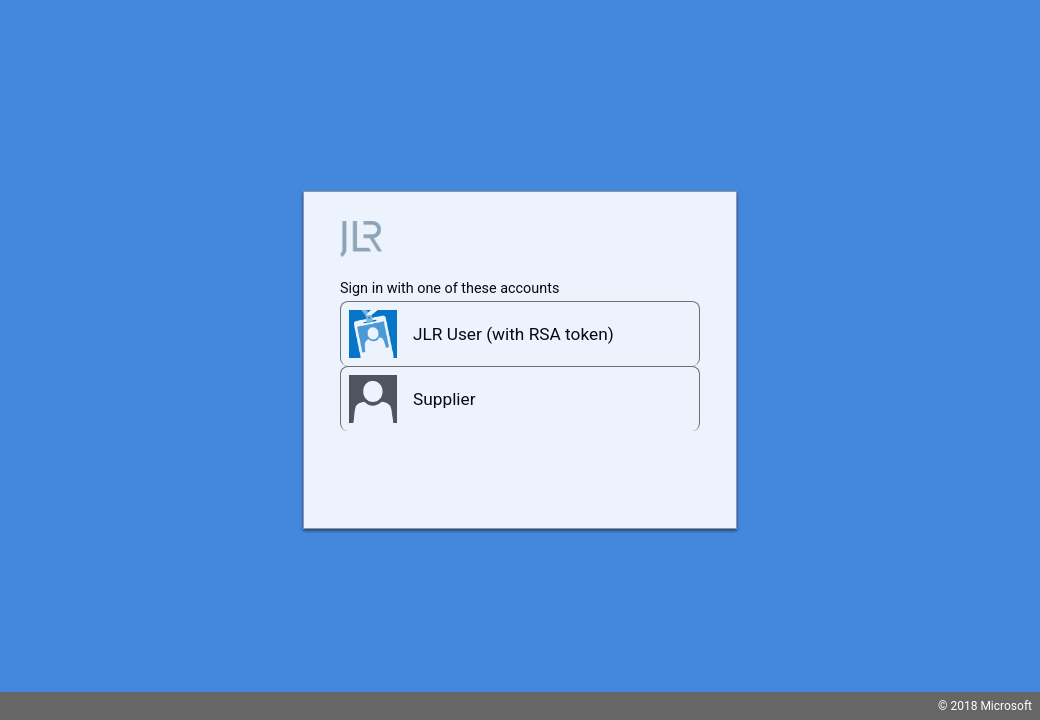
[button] (520, 333)
